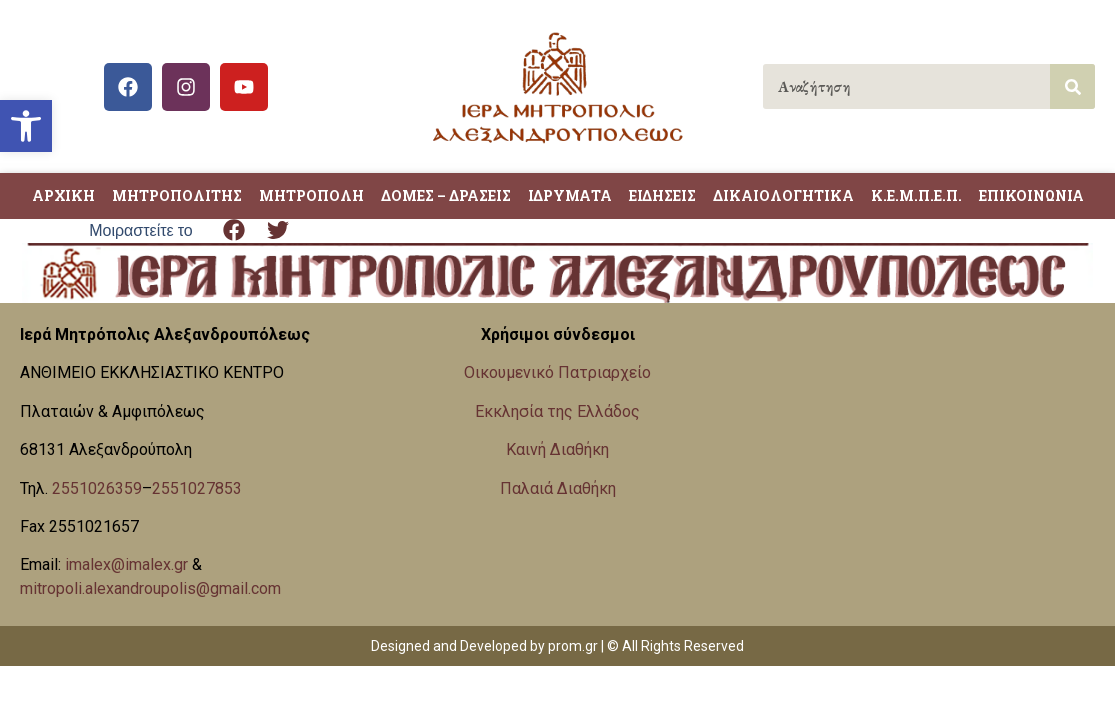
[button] (234, 230)
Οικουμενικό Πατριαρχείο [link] (557, 372)
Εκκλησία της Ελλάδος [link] (557, 411)
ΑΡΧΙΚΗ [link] (63, 195)
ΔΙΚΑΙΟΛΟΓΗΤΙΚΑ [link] (783, 195)
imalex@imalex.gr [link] (126, 564)
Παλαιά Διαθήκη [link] (558, 488)
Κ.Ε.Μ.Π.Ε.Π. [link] (916, 195)
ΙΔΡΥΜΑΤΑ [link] (570, 195)
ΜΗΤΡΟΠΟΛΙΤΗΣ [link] (177, 195)
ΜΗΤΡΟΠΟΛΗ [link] (311, 195)
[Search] (1072, 86)
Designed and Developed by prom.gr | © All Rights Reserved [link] (557, 646)
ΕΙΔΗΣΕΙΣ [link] (662, 195)
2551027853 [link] (197, 488)
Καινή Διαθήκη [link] (557, 449)
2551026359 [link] (97, 488)
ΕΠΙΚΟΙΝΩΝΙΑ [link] (1031, 195)
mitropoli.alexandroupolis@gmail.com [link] (150, 588)
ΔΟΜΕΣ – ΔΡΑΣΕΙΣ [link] (446, 195)
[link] (26, 126)
